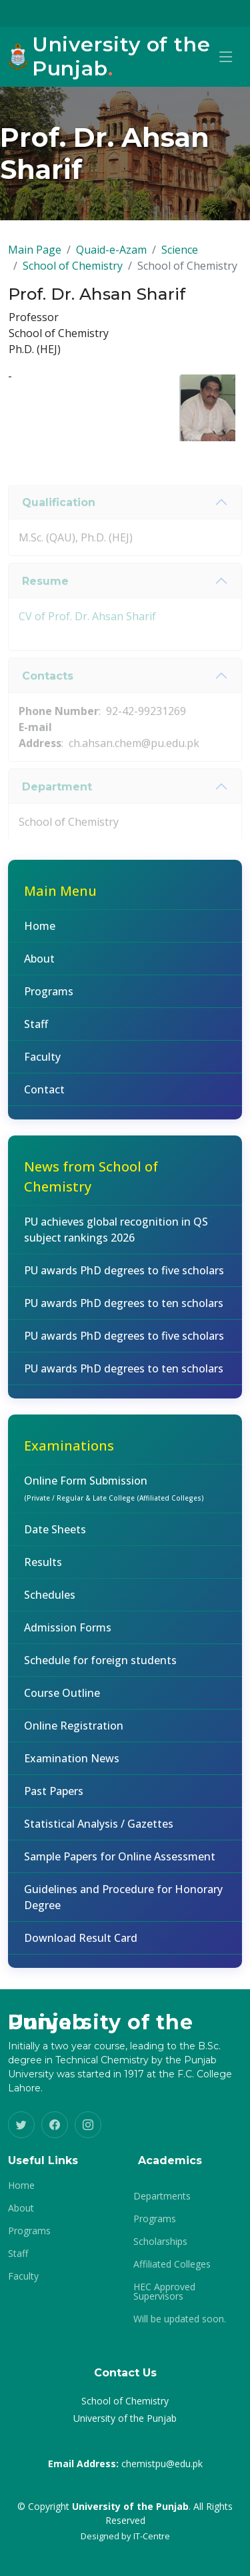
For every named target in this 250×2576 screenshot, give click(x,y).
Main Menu (60, 901)
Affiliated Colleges (172, 2264)
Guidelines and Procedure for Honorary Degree (123, 1907)
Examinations (69, 1456)
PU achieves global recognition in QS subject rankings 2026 (116, 1239)
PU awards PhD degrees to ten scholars (123, 1313)
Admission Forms (67, 1637)
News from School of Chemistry (91, 1187)
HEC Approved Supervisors (164, 2291)
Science (179, 259)
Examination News (71, 1768)
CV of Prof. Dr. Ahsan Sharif (87, 648)
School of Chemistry (73, 275)
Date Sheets (55, 1539)
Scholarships (160, 2241)
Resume (45, 613)
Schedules (49, 1604)
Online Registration (73, 1735)
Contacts (47, 708)
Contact (44, 1099)
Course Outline (62, 1703)
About (39, 968)
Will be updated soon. (179, 2319)
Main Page (34, 259)
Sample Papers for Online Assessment (119, 1866)
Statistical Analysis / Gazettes (98, 1833)
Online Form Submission (114, 1498)
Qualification (58, 535)
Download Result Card (80, 1948)
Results (43, 1572)
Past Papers (53, 1801)
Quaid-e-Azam (111, 259)
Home (39, 936)
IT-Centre (151, 2536)
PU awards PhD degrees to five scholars (124, 1280)
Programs (48, 1001)
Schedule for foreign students (100, 1670)
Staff (36, 1034)
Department (57, 819)
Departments (162, 2196)
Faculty (42, 1066)
